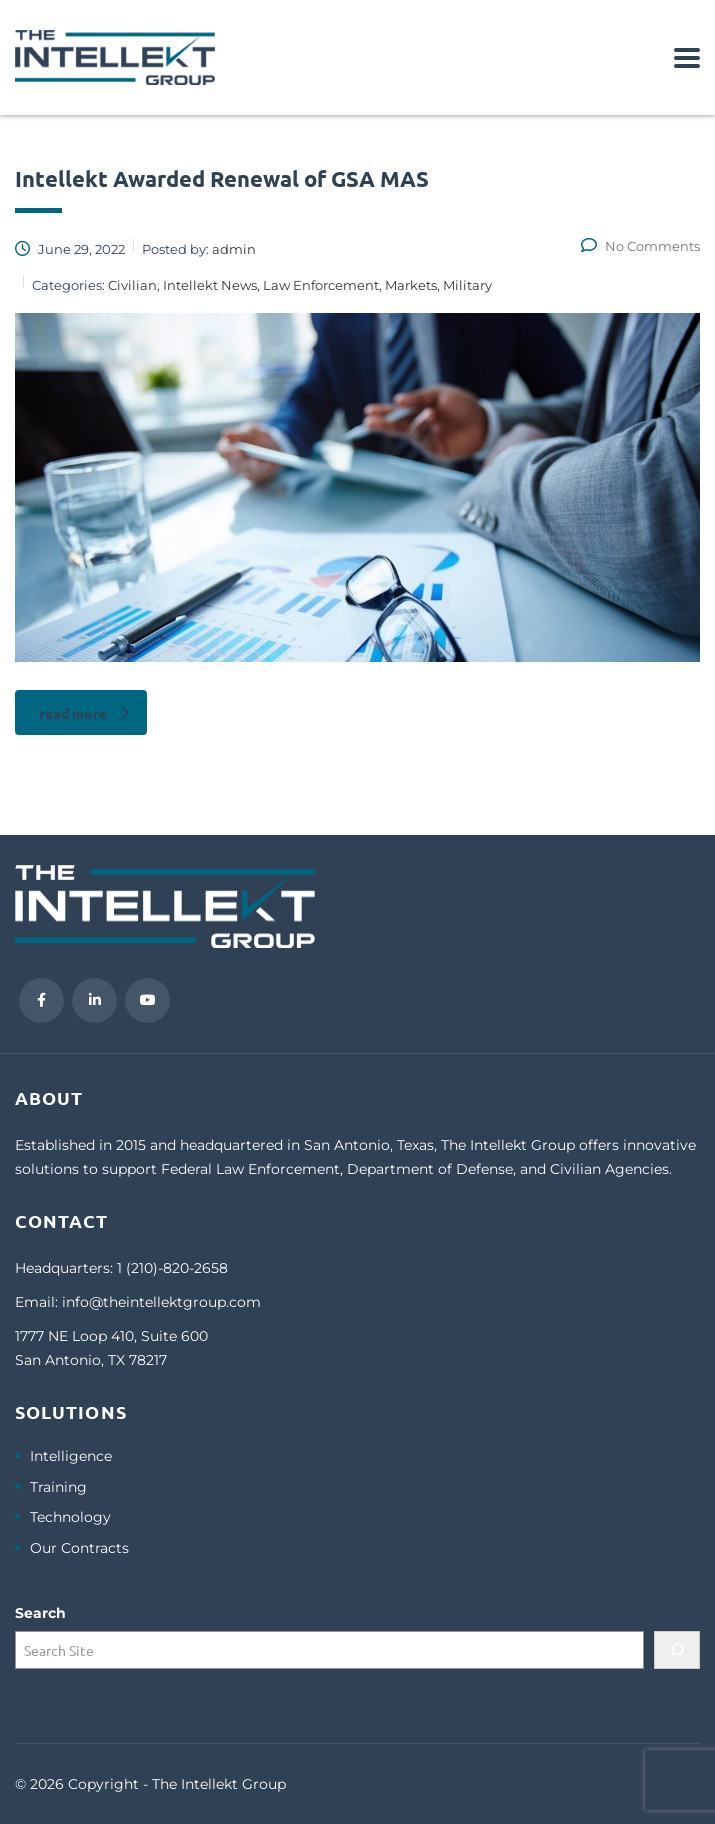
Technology (70, 1517)
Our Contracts (79, 1548)
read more (84, 713)
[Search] (677, 1650)
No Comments (640, 246)
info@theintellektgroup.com (161, 1302)
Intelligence (71, 1456)
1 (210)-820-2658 (172, 1268)
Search (40, 1613)
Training (58, 1487)
